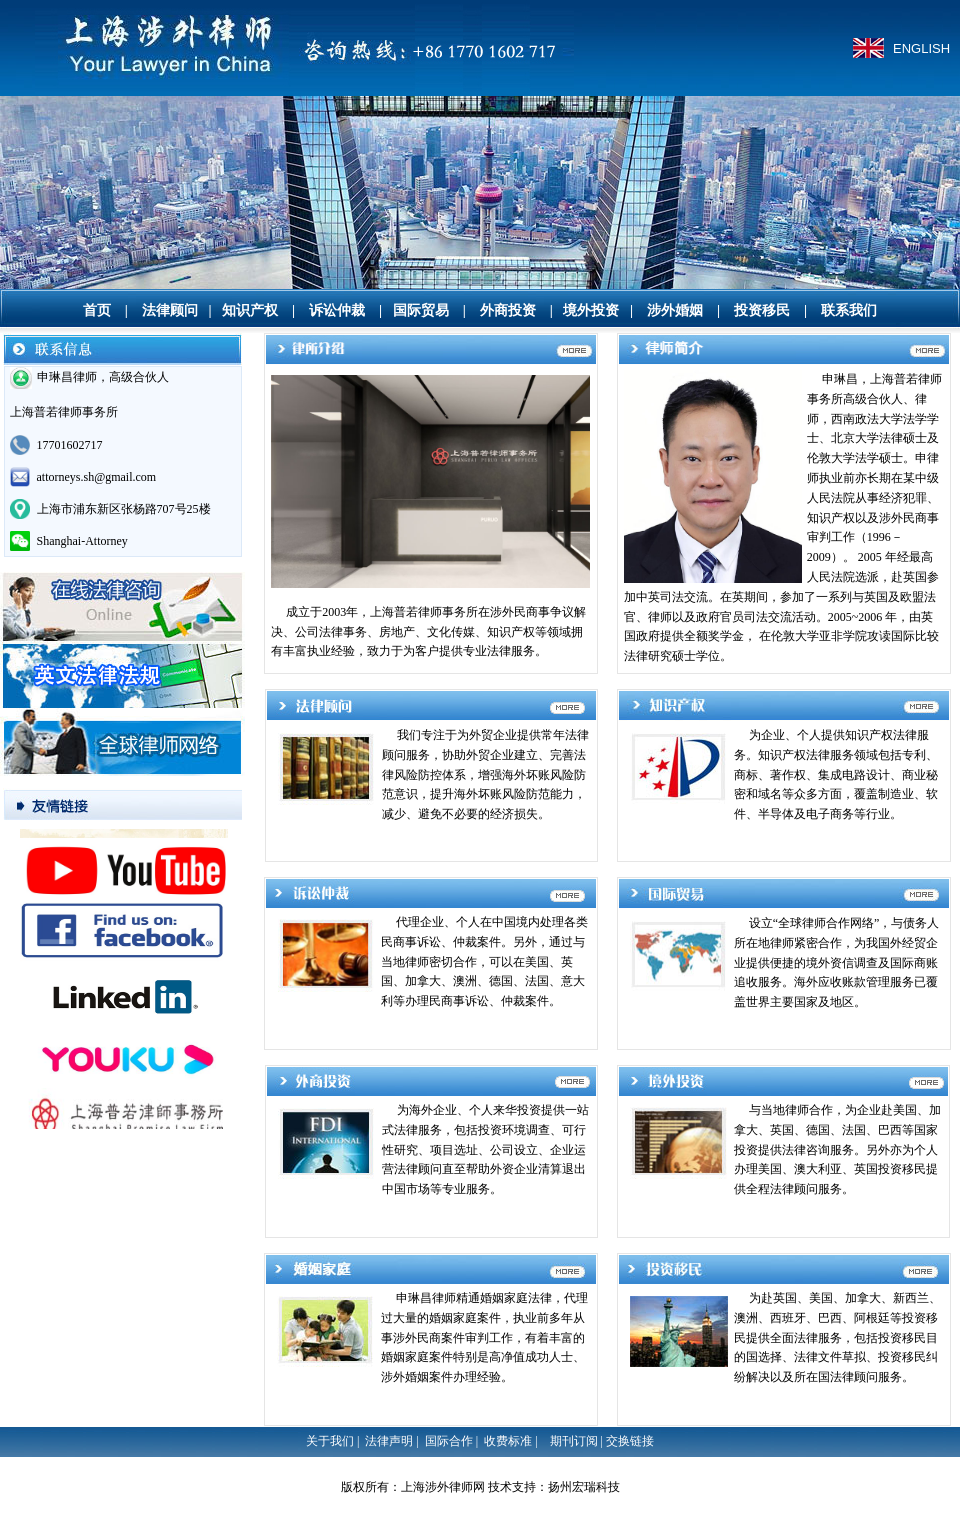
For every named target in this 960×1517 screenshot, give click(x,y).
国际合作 (449, 1441)
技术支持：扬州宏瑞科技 (554, 1487)
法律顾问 (170, 310)
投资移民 (762, 310)
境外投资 (591, 310)
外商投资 (508, 310)
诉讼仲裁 (337, 310)
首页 (97, 310)
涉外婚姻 (675, 310)
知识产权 (250, 310)
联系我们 (849, 310)
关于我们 (330, 1441)
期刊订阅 (574, 1441)
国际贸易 (421, 310)
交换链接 (630, 1441)
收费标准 (508, 1441)
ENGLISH (921, 48)
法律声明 (389, 1441)
